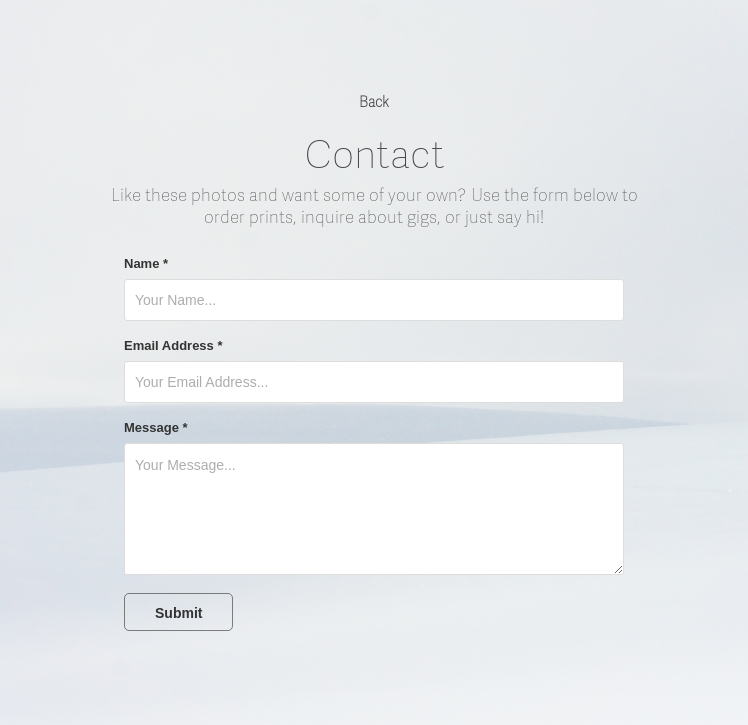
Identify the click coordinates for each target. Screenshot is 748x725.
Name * (146, 264)
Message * (156, 428)
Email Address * (173, 346)
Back (374, 102)
